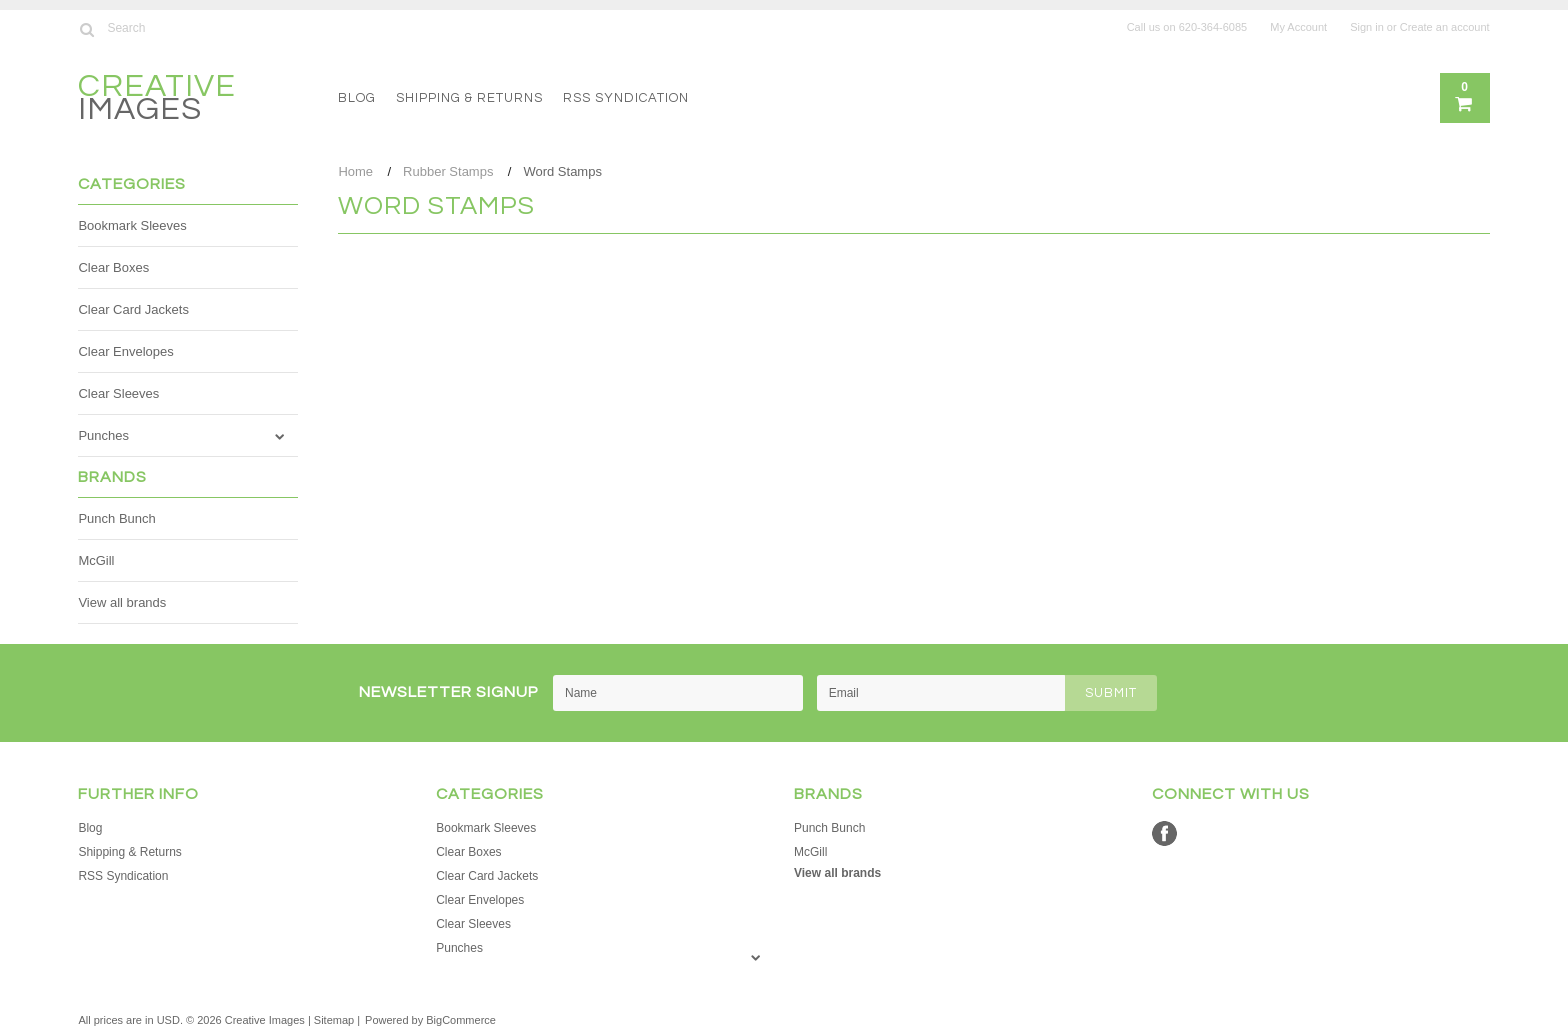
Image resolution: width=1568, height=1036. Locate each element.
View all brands (122, 602)
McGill (96, 560)
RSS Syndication (626, 98)
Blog (357, 98)
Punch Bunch (116, 518)
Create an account (1445, 27)
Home (355, 171)
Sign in (1367, 27)
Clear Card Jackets (133, 309)
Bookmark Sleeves (132, 225)
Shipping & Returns (469, 98)
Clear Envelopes (125, 351)
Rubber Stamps (448, 171)
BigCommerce (461, 1020)
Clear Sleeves (118, 393)
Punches (103, 435)
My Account (1298, 27)
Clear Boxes (113, 267)
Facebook (1164, 833)
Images (157, 100)
